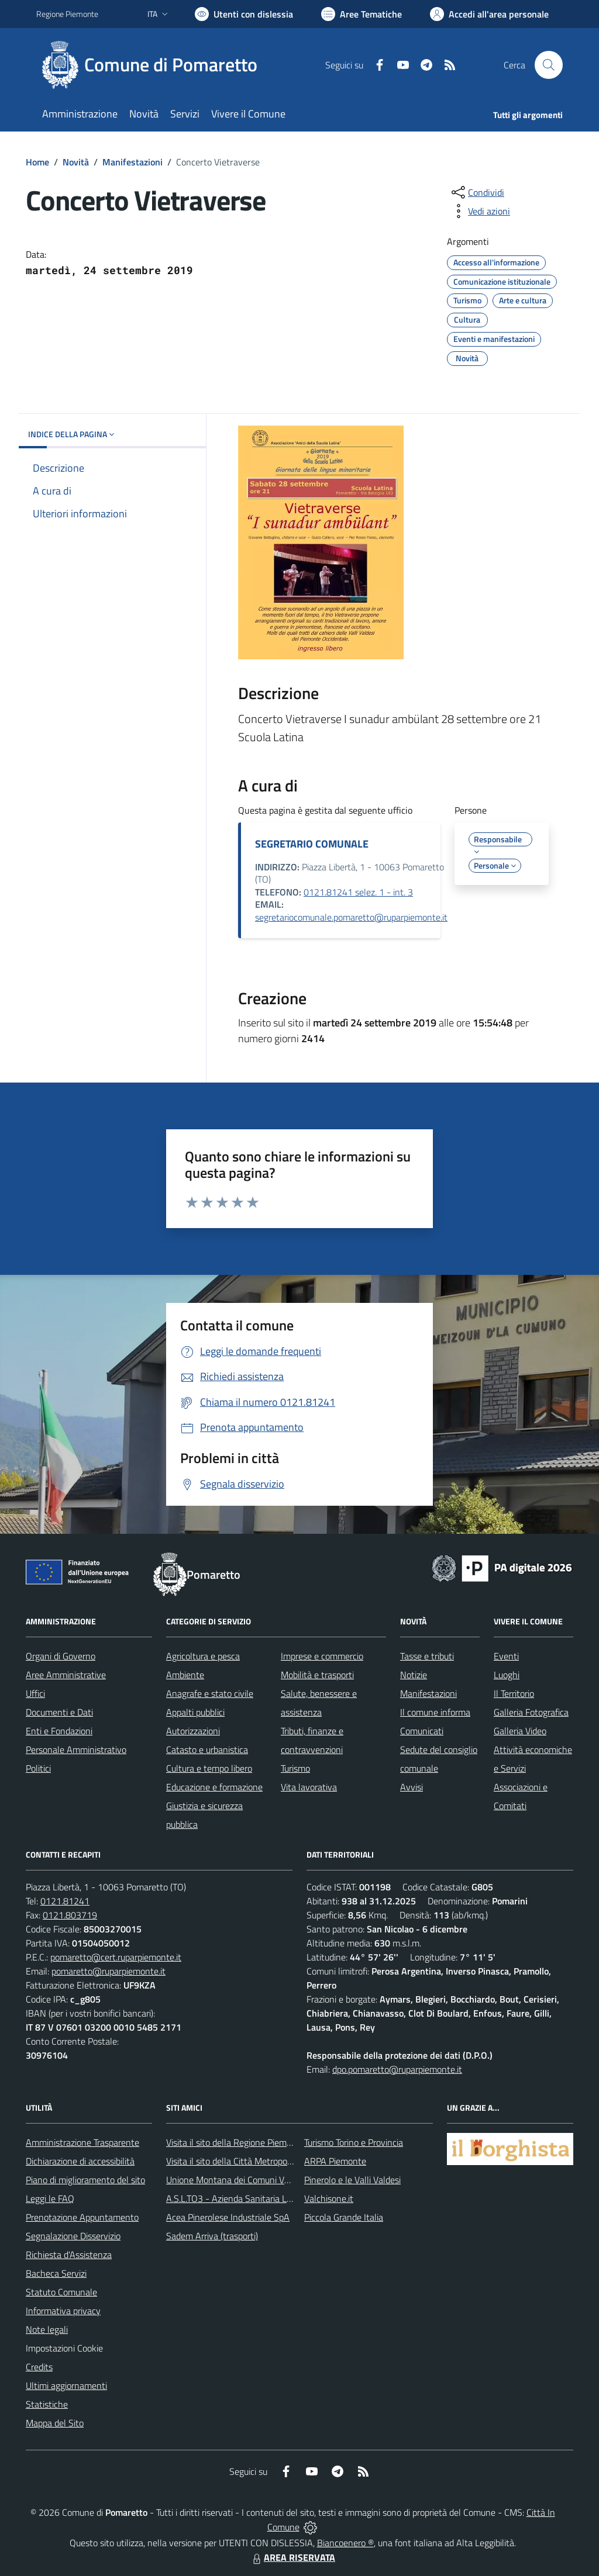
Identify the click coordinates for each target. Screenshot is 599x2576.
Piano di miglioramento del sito (85, 2180)
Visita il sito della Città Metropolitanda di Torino (257, 2161)
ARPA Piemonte (335, 2161)
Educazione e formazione (214, 1787)
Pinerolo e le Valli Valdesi (352, 2180)
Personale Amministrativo (76, 1749)
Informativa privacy (63, 2311)
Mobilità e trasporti (317, 1675)
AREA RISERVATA (292, 2557)
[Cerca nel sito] (549, 65)
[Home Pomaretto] (153, 65)
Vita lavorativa (309, 1787)
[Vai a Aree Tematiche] (361, 14)
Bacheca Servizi (56, 2273)
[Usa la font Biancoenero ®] (244, 14)
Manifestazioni (132, 162)
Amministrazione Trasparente (82, 2142)
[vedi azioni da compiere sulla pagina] (479, 211)
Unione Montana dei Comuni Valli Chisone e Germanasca (276, 2180)
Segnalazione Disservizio (73, 2236)
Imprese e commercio (322, 1656)
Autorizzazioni (193, 1731)
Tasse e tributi (427, 1656)
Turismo (295, 1768)
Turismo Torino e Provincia (353, 2142)
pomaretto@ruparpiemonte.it (108, 1971)
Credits (39, 2367)
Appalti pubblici (195, 1712)
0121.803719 (70, 1915)
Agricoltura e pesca (203, 1656)
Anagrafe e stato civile (209, 1693)
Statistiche (47, 2404)
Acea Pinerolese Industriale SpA (228, 2217)
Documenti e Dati (59, 1712)
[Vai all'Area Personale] (489, 14)
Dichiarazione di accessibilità (80, 2161)
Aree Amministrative (66, 1675)
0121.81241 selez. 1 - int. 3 (358, 892)
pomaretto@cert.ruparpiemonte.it (115, 1957)
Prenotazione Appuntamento (82, 2217)
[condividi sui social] (477, 192)
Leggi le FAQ (50, 2198)
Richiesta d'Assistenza (69, 2254)
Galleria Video (520, 1731)
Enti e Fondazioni (59, 1731)
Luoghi (506, 1675)
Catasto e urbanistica (207, 1749)
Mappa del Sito (55, 2423)
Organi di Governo (60, 1656)
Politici (38, 1768)
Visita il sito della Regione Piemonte (235, 2142)
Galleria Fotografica (531, 1712)
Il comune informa (435, 1712)
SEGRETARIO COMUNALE (312, 844)
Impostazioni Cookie (64, 2348)
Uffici (35, 1693)
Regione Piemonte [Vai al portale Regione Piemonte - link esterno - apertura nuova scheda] (67, 14)
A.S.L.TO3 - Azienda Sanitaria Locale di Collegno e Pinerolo (279, 2198)
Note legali (47, 2329)
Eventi (506, 1656)
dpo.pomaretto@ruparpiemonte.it (397, 2069)
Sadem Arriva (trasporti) (212, 2236)
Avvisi (411, 1787)
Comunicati (421, 1731)
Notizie (413, 1675)
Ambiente (185, 1675)
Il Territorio (514, 1693)
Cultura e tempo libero (209, 1768)
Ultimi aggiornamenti (66, 2385)
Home (37, 162)
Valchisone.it (328, 2198)
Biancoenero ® (345, 2543)
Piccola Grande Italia (343, 2217)
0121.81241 (64, 1901)
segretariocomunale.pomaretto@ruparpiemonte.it (351, 917)
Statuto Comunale (61, 2292)
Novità (76, 162)
